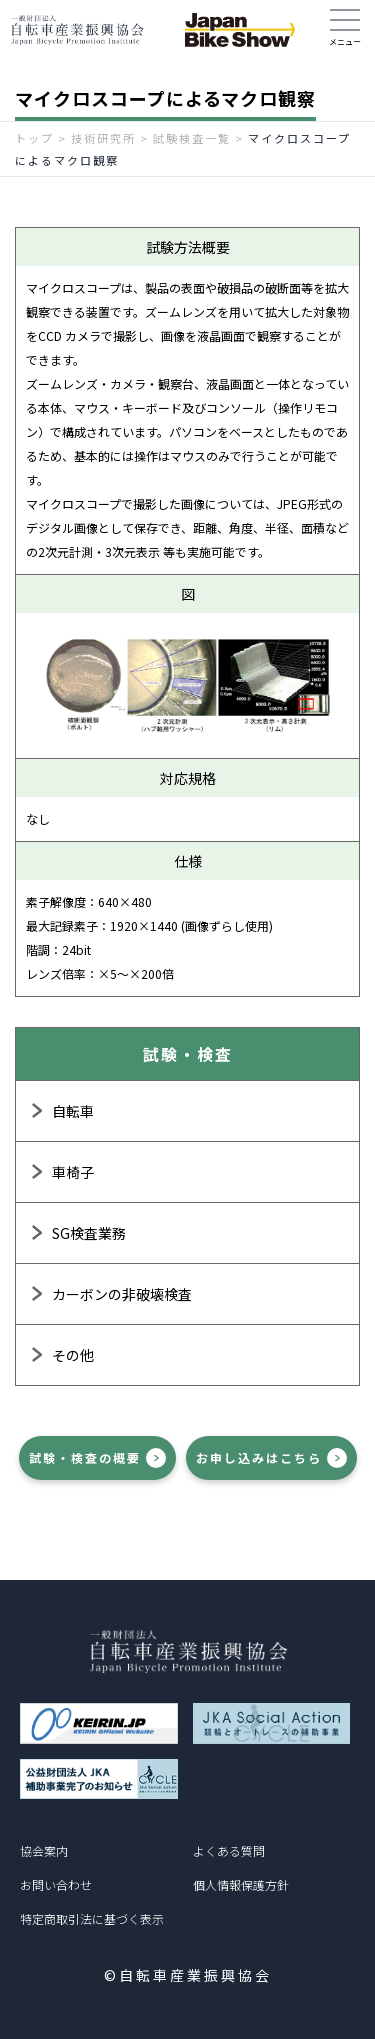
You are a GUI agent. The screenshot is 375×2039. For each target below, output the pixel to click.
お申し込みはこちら (259, 1457)
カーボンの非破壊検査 (122, 1294)
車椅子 (73, 1172)
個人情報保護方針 (241, 1884)
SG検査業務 (89, 1233)
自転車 (73, 1111)
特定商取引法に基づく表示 (92, 1918)
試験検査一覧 (192, 138)
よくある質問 (229, 1850)
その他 (73, 1355)
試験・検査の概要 (85, 1457)
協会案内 (44, 1850)
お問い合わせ (56, 1884)
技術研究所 (103, 138)
